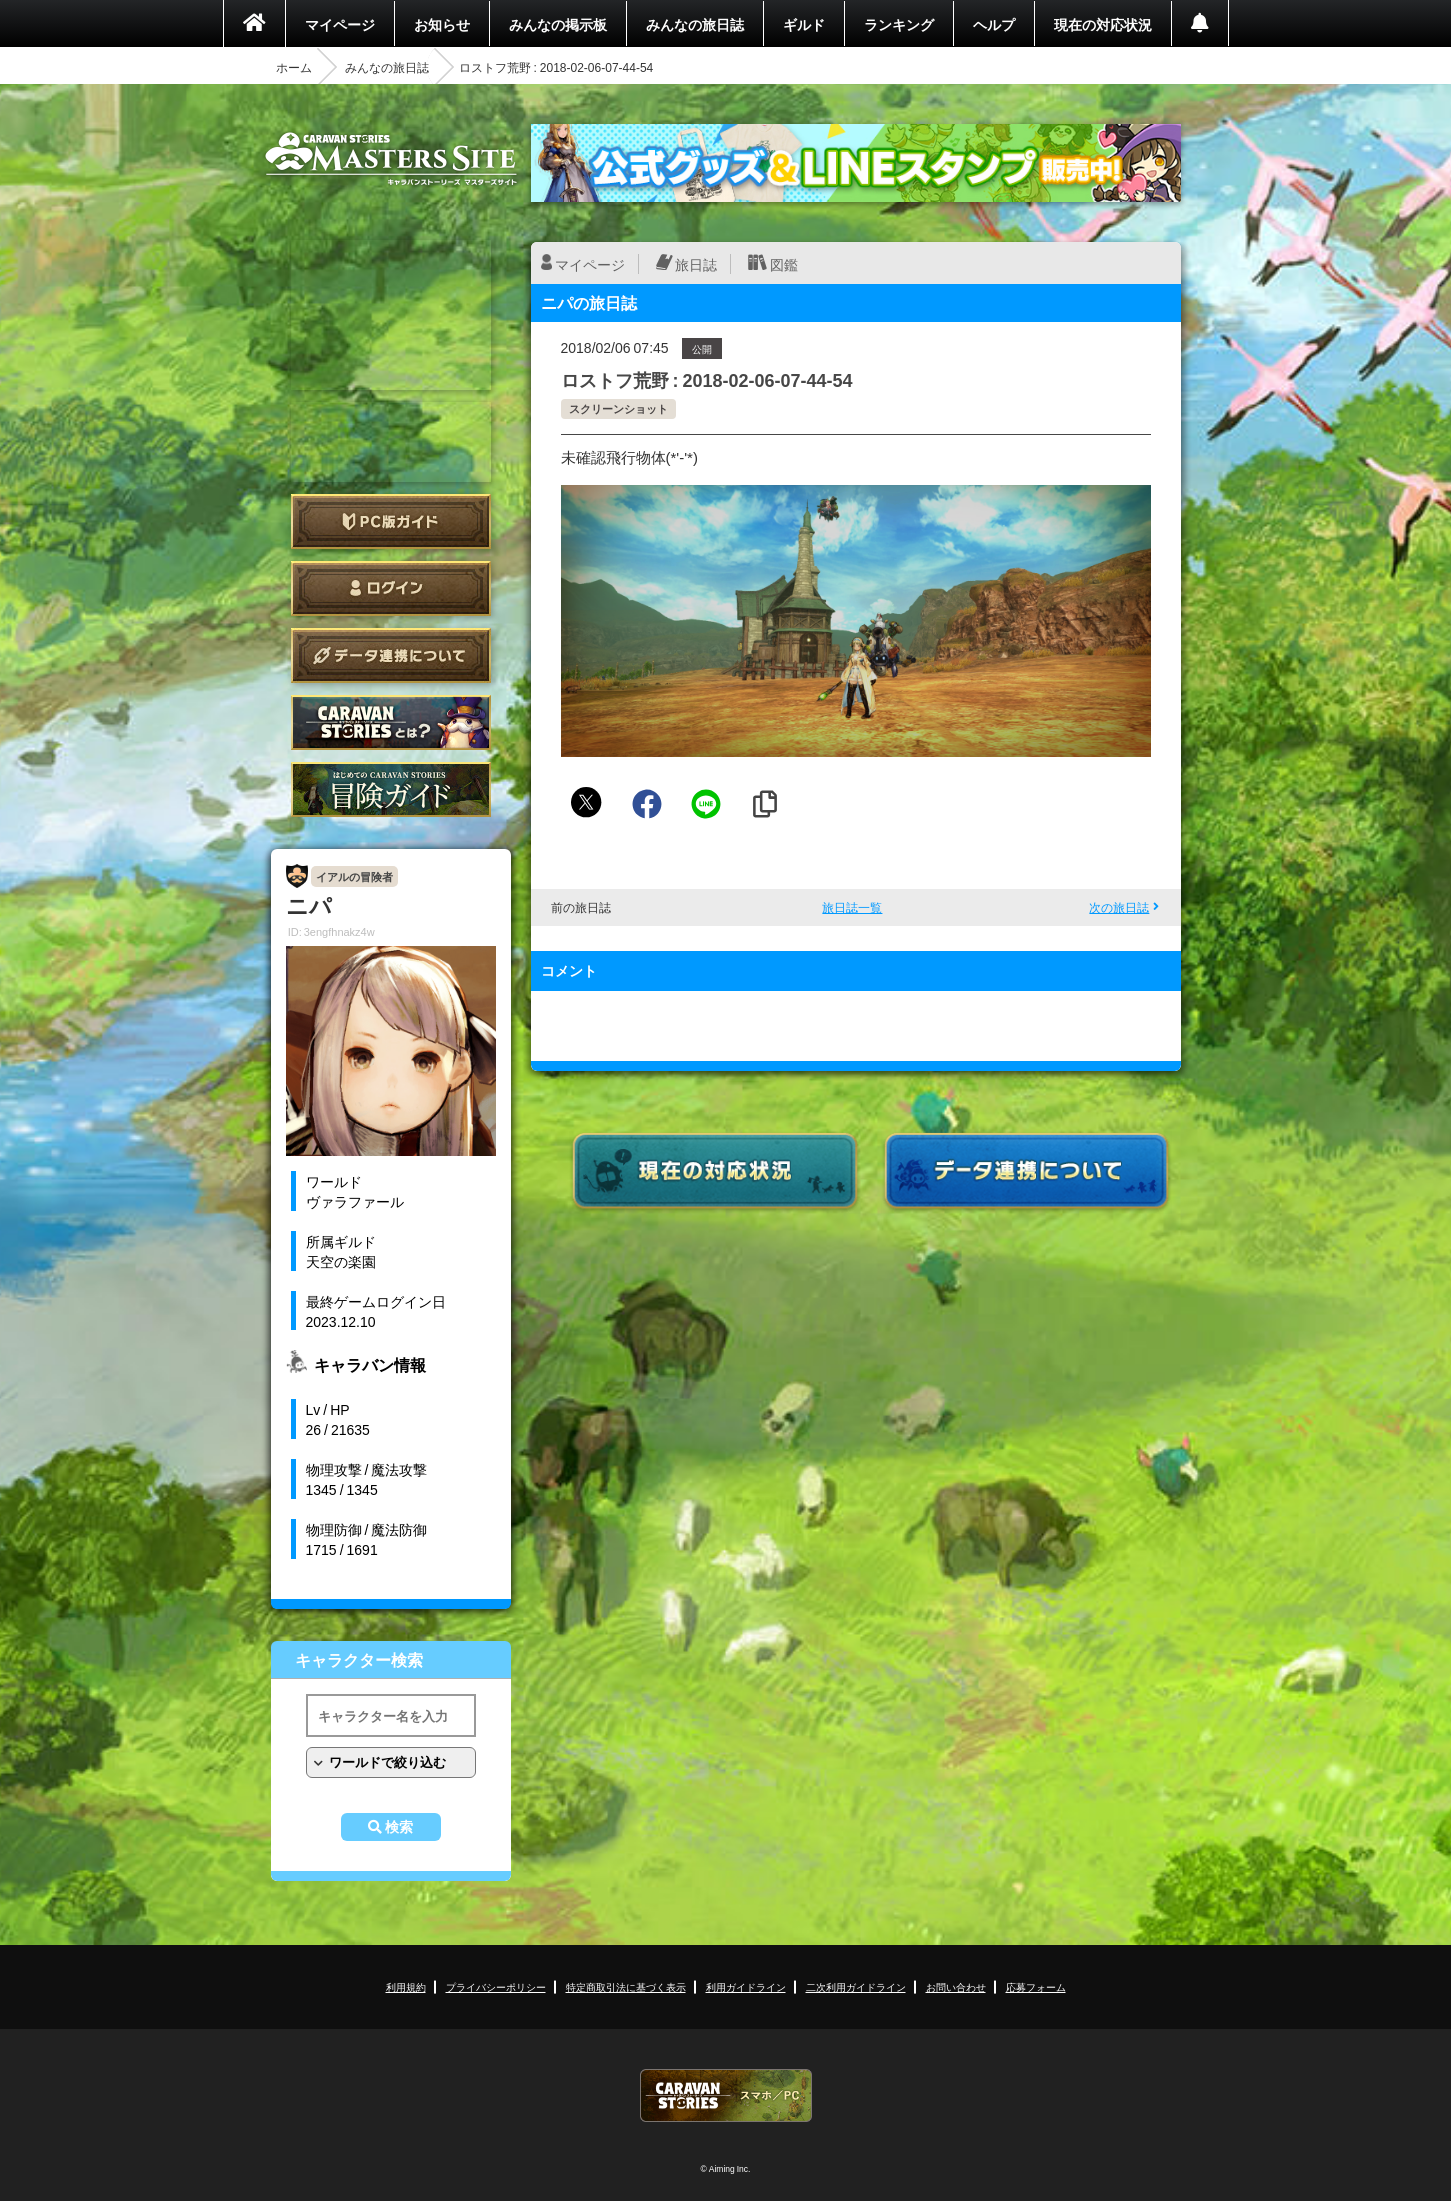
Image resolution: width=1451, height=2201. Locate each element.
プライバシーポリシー (496, 1986)
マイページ (340, 24)
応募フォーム (1036, 1986)
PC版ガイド (391, 521)
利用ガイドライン (746, 1986)
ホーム (294, 67)
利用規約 (406, 1986)
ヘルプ (994, 24)
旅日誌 (696, 264)
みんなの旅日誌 (695, 24)
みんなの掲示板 (558, 24)
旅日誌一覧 (852, 907)
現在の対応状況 (1103, 24)
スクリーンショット (618, 408)
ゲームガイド (391, 789)
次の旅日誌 (1119, 907)
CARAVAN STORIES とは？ (391, 722)
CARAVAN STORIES (726, 2095)
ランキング (899, 24)
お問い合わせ (956, 1986)
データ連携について (391, 655)
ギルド (804, 24)
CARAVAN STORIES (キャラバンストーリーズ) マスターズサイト (391, 159)
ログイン (391, 588)
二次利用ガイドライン (856, 1986)
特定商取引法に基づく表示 (626, 1986)
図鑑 (784, 264)
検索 (399, 1827)
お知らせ (442, 24)
